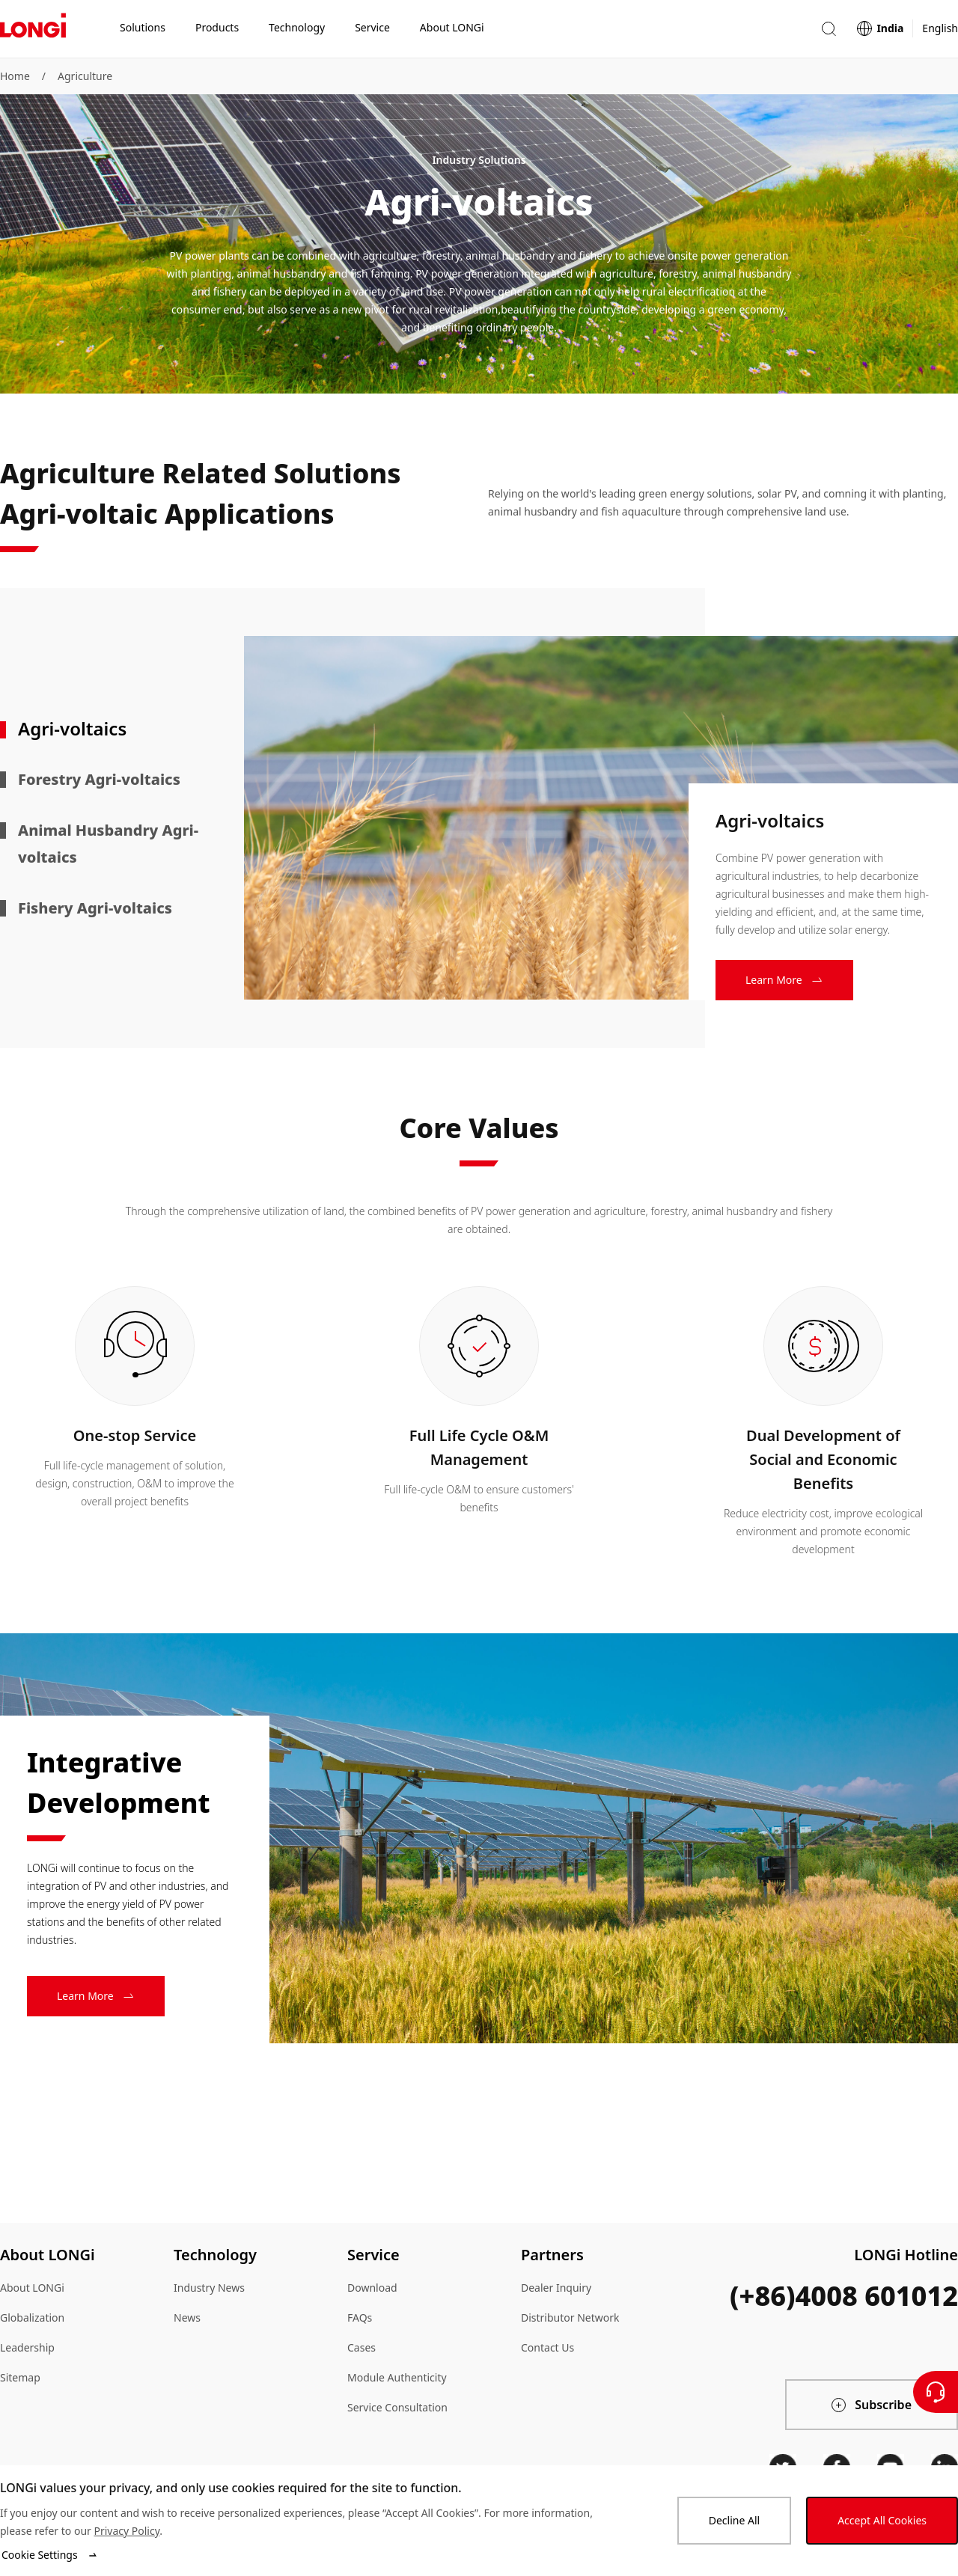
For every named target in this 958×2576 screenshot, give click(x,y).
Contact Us (547, 2347)
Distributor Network (570, 2317)
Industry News (209, 2287)
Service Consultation (397, 2407)
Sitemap (20, 2377)
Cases (361, 2347)
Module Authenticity (397, 2377)
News (187, 2317)
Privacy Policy (126, 2531)
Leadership (27, 2347)
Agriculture (85, 76)
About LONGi (32, 2287)
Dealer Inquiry (556, 2287)
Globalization (32, 2317)
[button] (829, 28)
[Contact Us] (935, 2392)
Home (15, 76)
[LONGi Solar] (33, 29)
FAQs (359, 2317)
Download (372, 2287)
